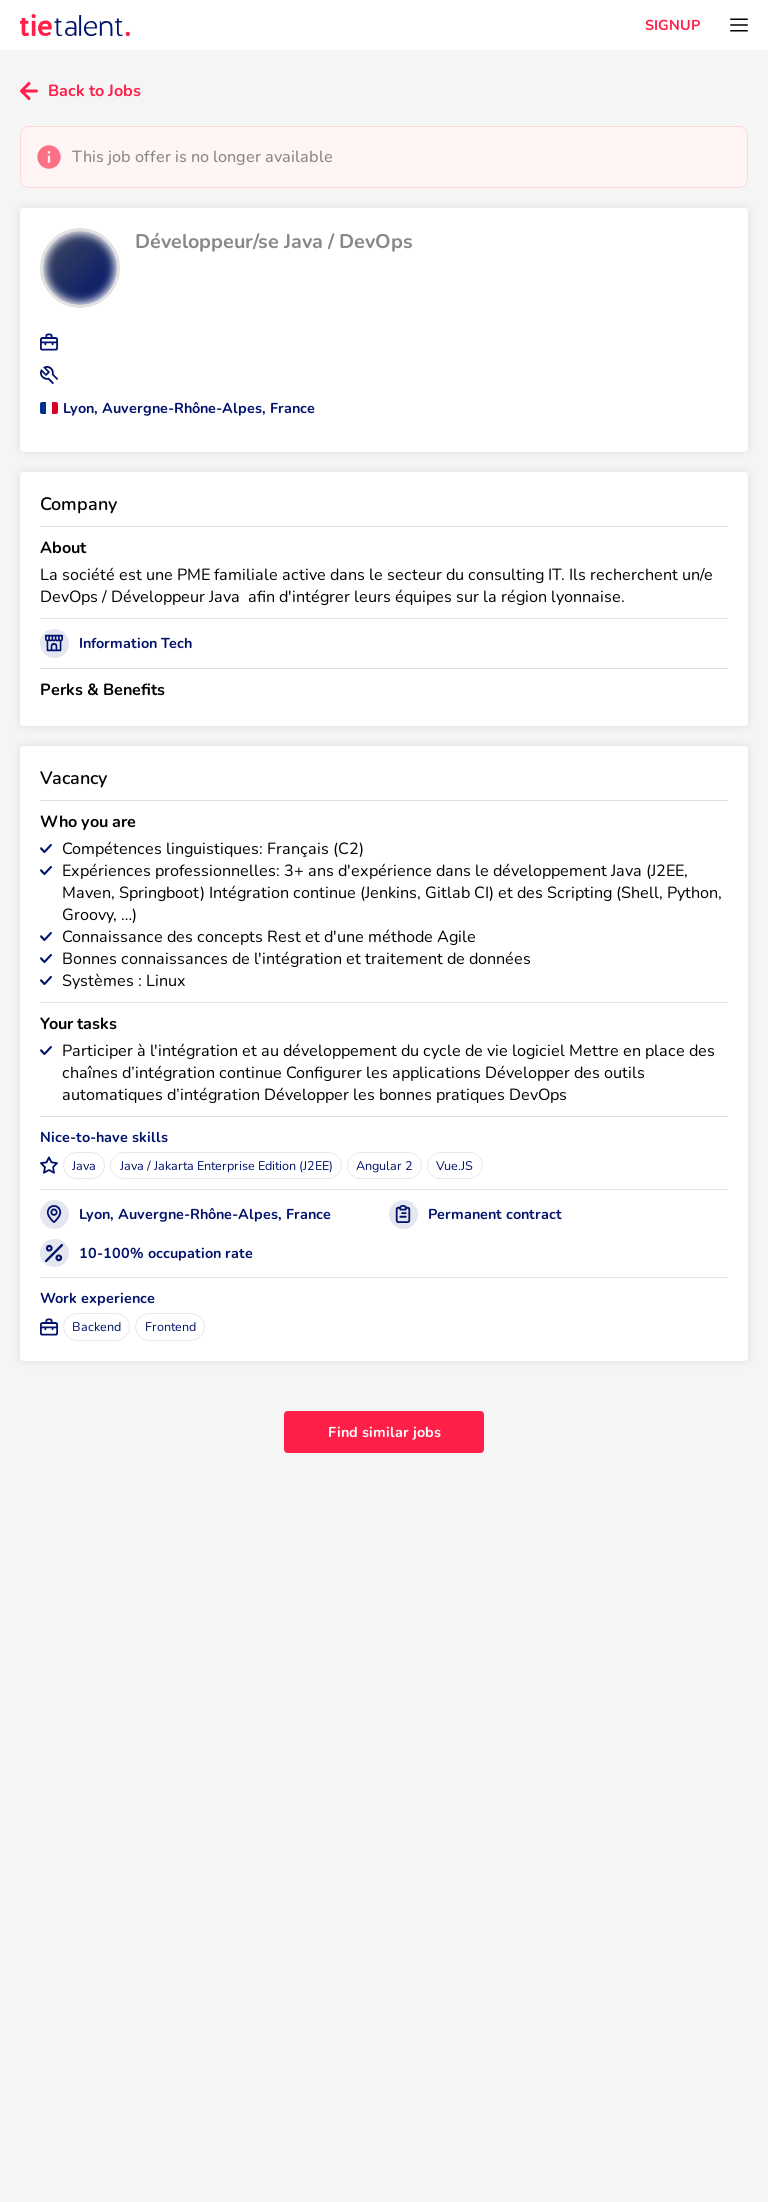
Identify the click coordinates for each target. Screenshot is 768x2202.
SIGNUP (672, 25)
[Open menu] (739, 25)
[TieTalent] (75, 25)
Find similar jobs (384, 1432)
